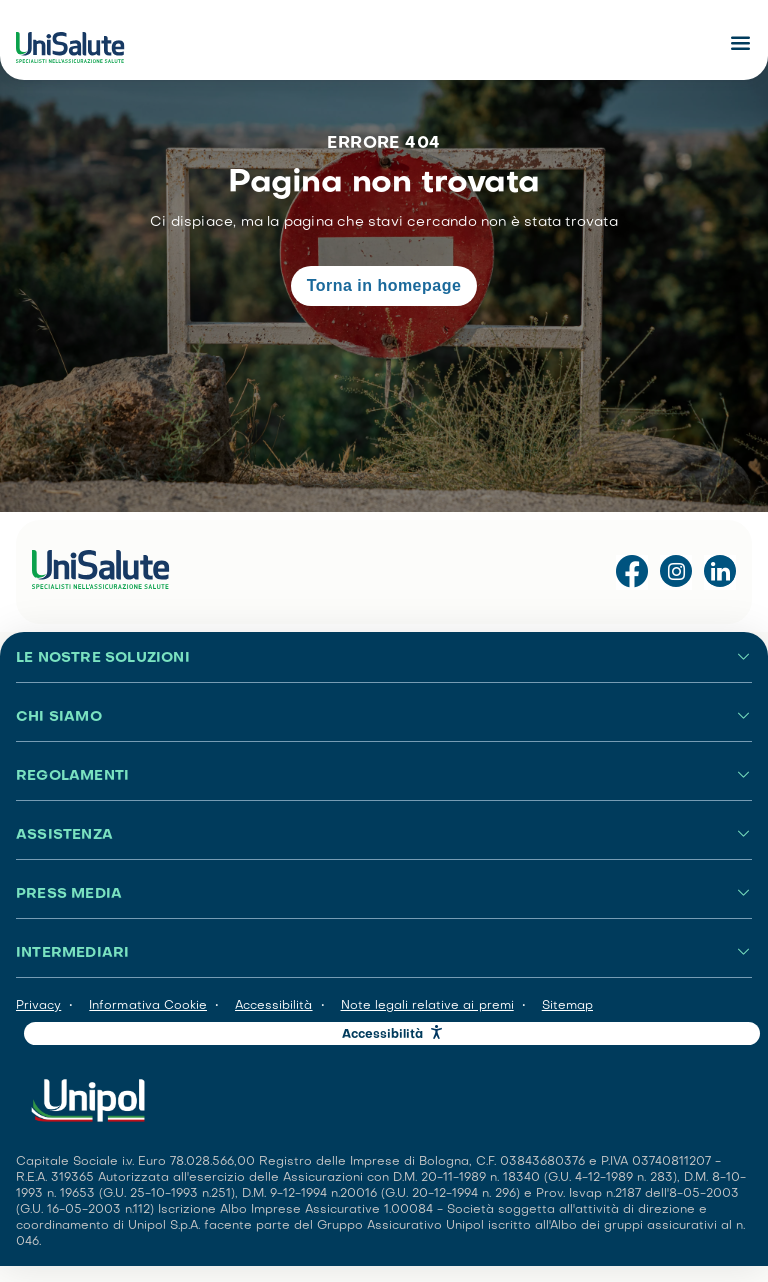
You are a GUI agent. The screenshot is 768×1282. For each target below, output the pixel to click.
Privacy (38, 1006)
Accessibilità (274, 1006)
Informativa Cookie (148, 1006)
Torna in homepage (384, 285)
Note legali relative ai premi (427, 1006)
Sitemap (567, 1006)
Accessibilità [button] (383, 1035)
